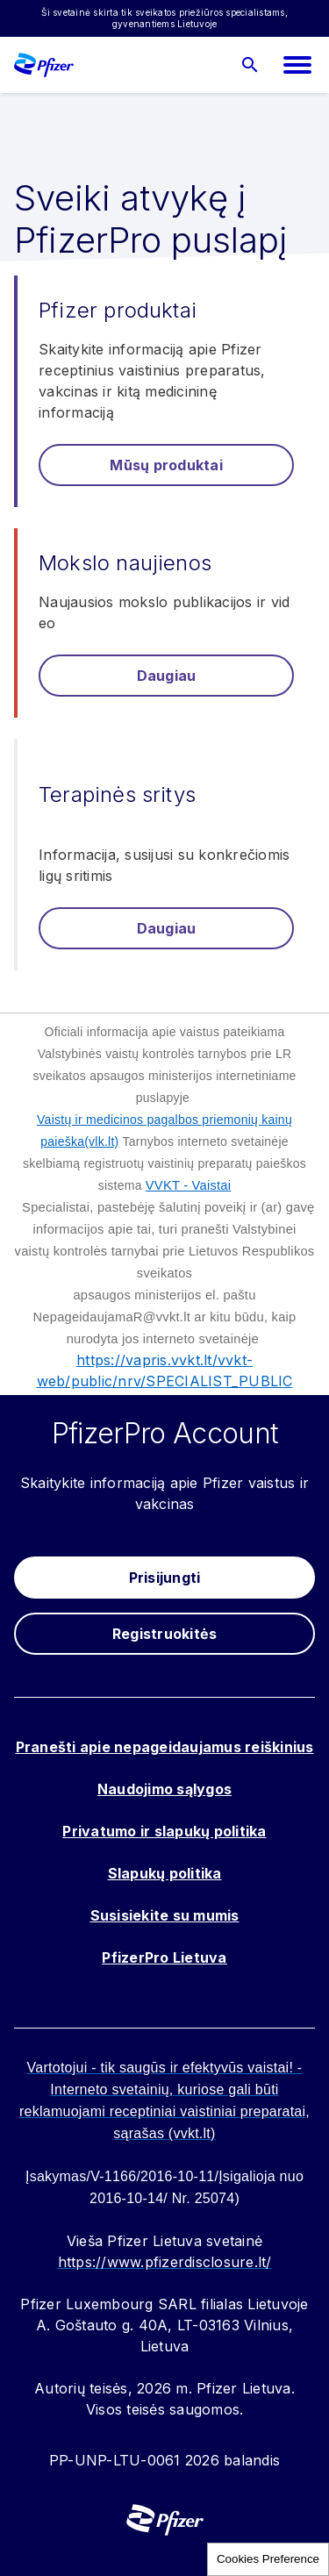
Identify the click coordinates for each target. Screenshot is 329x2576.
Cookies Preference (268, 2558)
